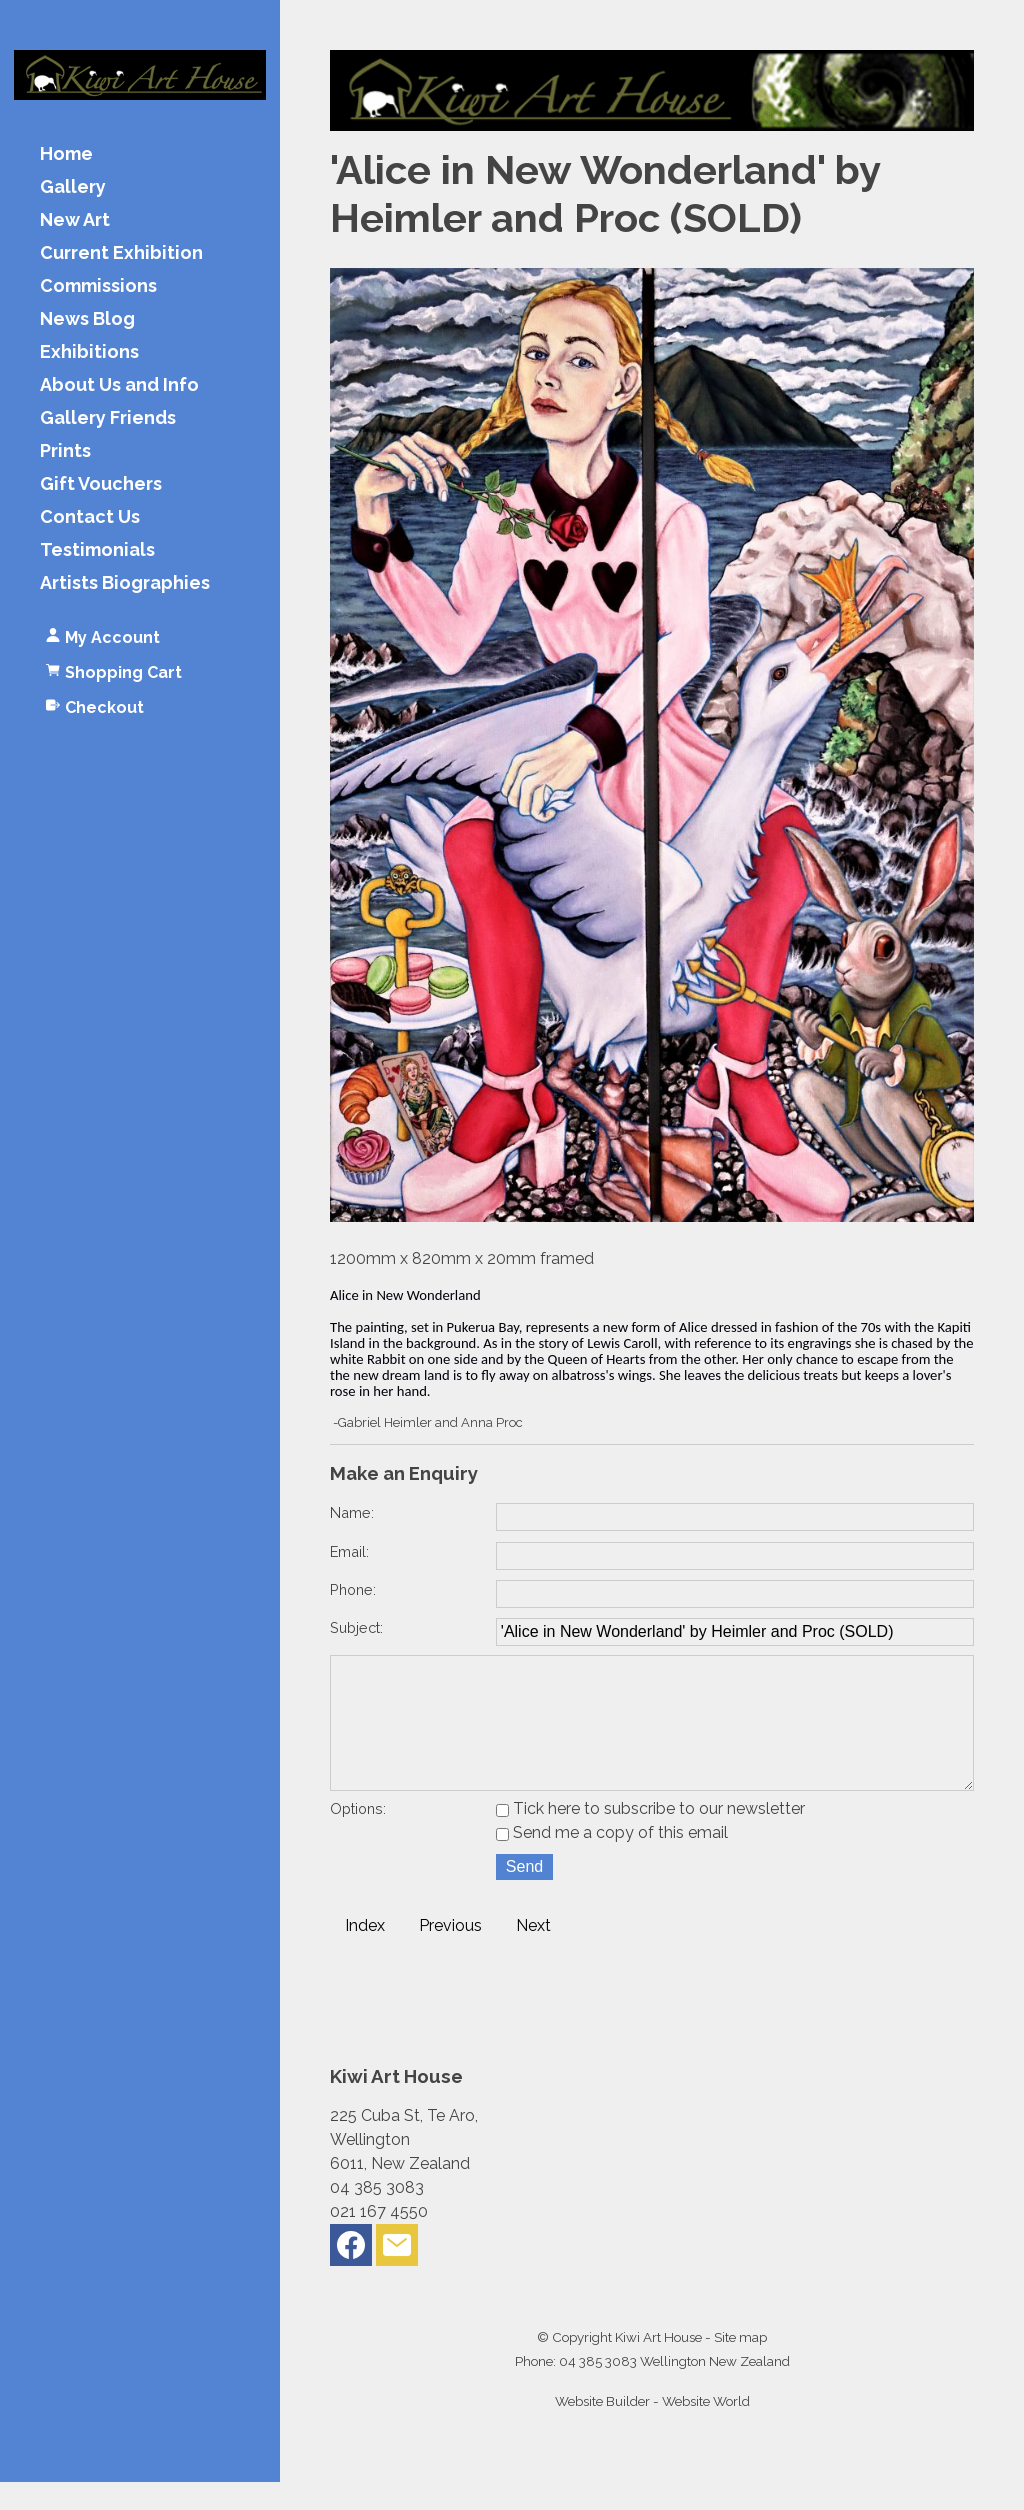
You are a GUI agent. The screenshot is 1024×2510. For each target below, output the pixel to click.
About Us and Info (119, 385)
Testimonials (97, 550)
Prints (65, 451)
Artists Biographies (125, 583)
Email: (349, 1551)
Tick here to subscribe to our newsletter (650, 1836)
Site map (740, 2365)
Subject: (356, 1627)
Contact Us (90, 517)
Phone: (353, 1589)
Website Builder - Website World (652, 2429)
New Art (75, 220)
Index (365, 1953)
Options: (358, 1836)
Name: (352, 1512)
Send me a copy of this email (612, 1860)
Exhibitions (89, 352)
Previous (450, 1953)
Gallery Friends (108, 418)
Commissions (98, 286)
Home (66, 154)
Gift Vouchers (101, 484)
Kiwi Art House (658, 2365)
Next (533, 1953)
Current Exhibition (121, 253)
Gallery (73, 187)
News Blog (87, 319)
